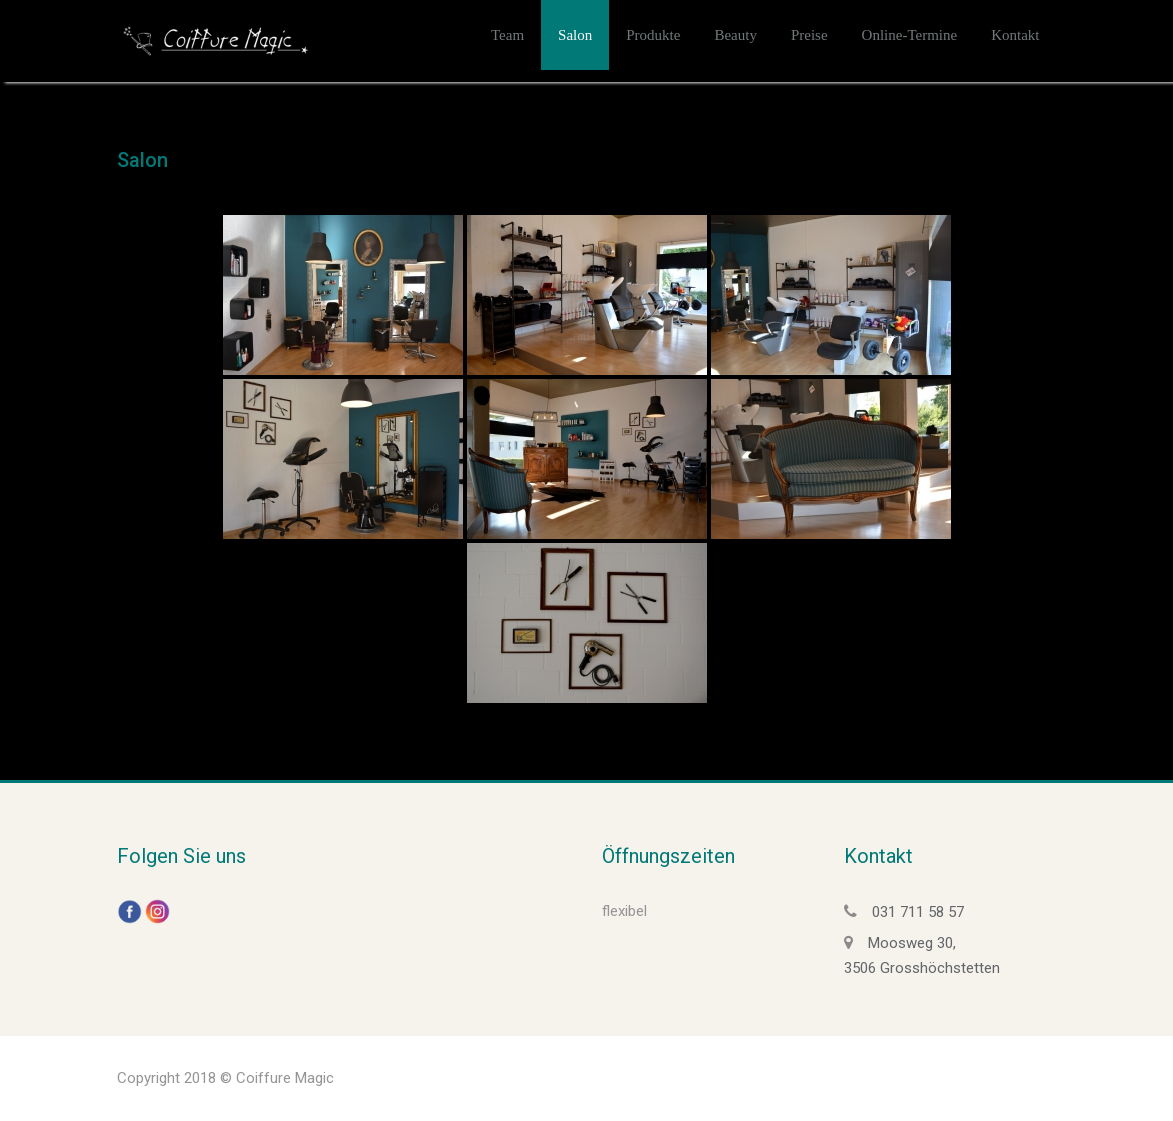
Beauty (735, 35)
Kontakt (1015, 35)
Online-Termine (910, 35)
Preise (809, 35)
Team (507, 35)
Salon (575, 35)
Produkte (653, 35)
